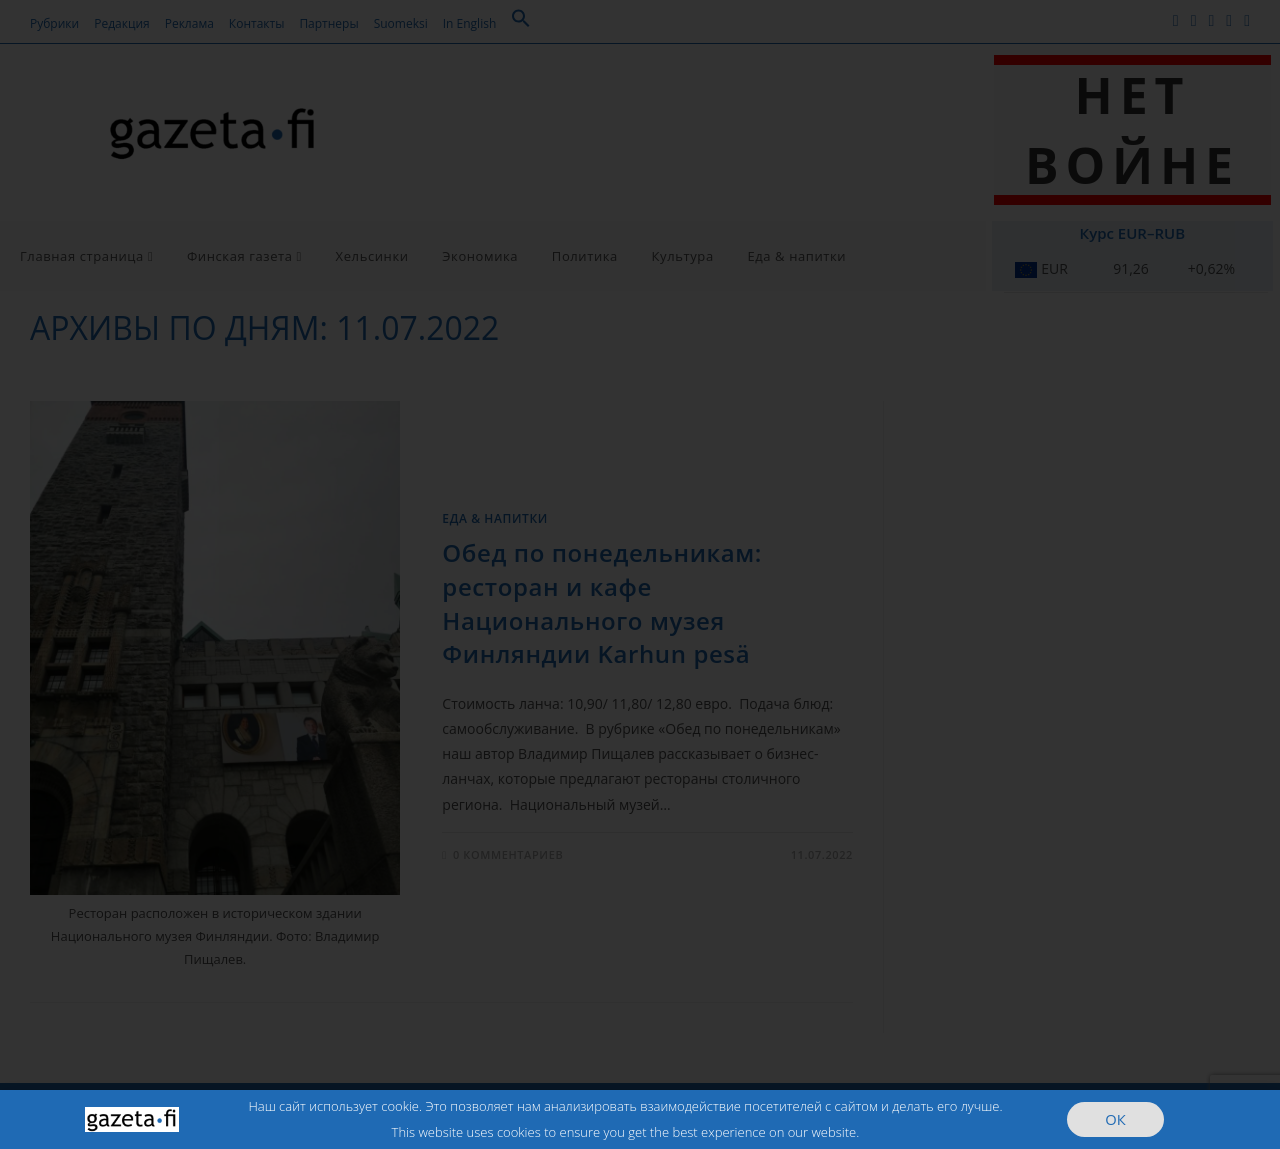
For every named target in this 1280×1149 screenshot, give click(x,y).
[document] (640, 574)
